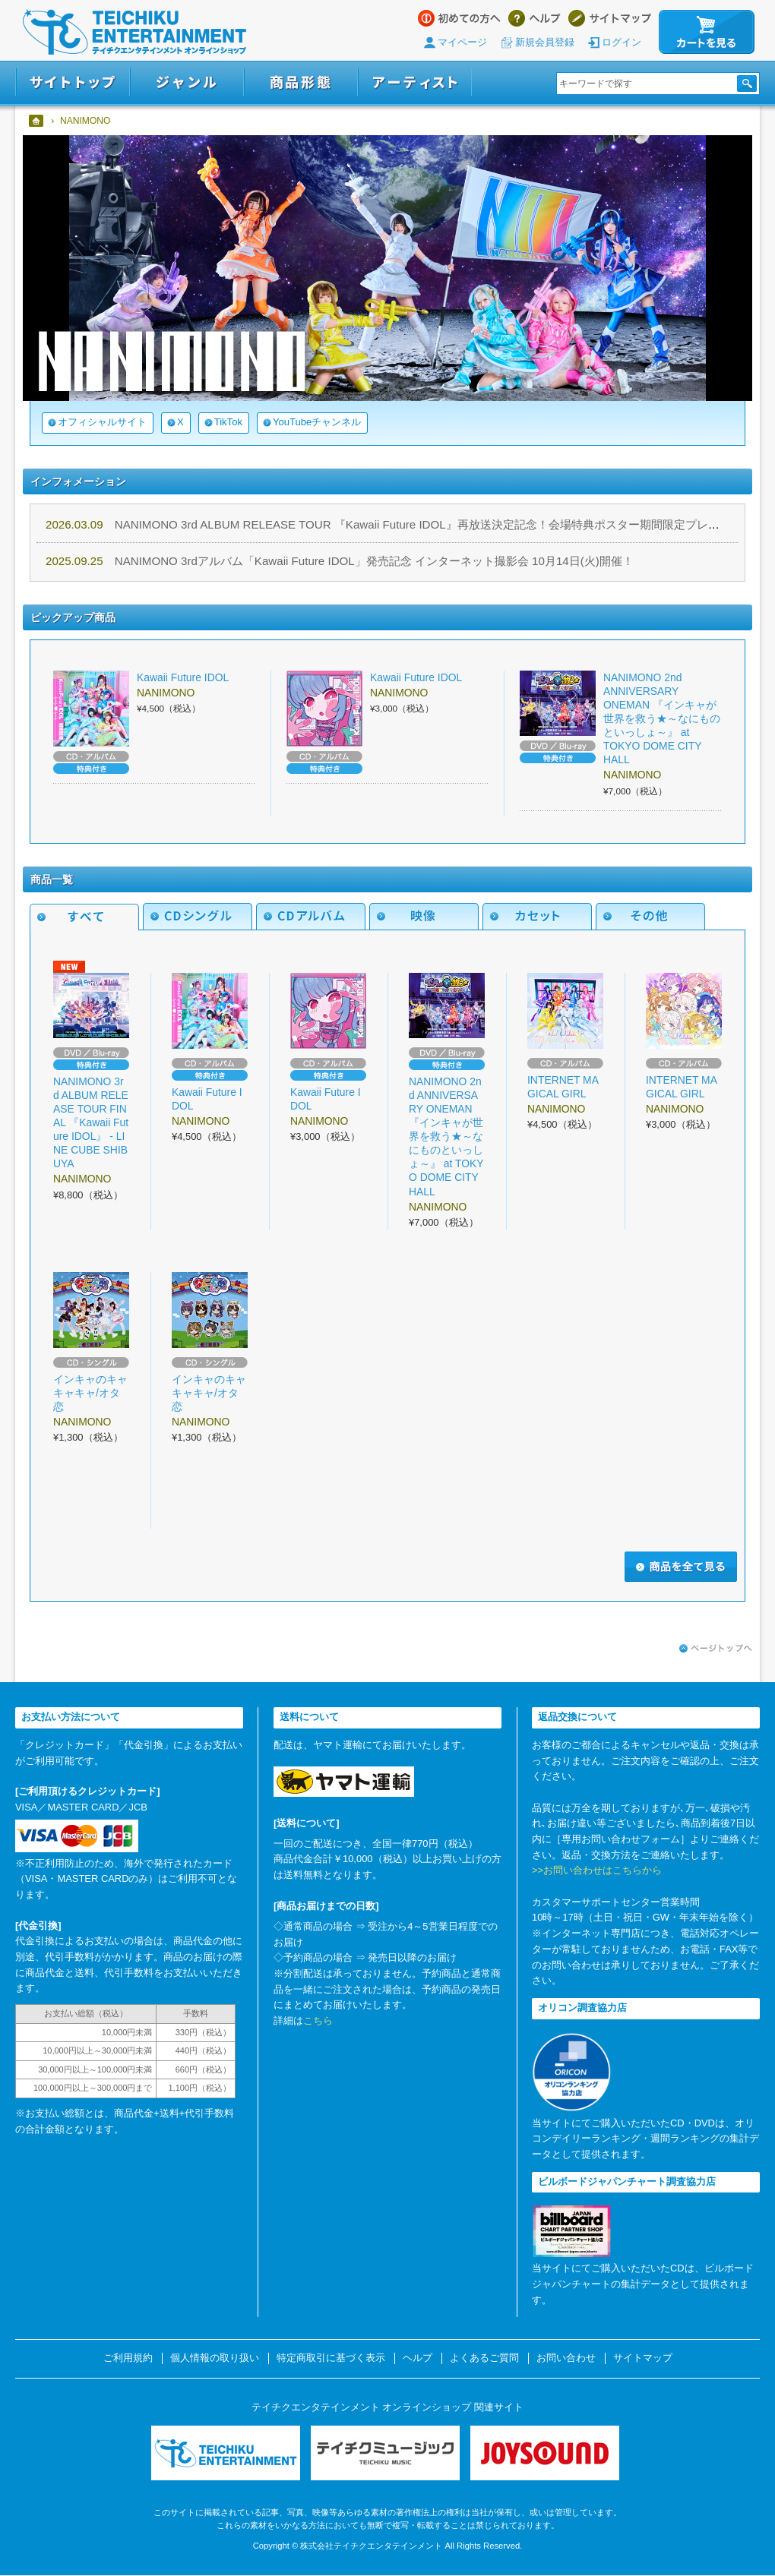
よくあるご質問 (484, 2358)
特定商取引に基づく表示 (331, 2358)
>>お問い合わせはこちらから (597, 1870)
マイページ (462, 42)
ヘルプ (534, 18)
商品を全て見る (681, 1567)
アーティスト (415, 82)
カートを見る (706, 32)
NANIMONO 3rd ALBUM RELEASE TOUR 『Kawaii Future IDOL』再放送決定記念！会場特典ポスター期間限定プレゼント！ (400, 524)
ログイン (621, 42)
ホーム (37, 121)
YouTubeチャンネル (317, 422)
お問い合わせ (566, 2358)
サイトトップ (72, 82)
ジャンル (187, 82)
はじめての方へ (459, 18)
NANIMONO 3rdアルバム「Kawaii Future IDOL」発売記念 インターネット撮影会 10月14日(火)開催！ (340, 560)
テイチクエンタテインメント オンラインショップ (134, 32)
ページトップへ (715, 1648)
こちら (318, 2020)
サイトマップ (609, 18)
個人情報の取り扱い (214, 2358)
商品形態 (301, 82)
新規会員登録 (544, 42)
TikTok (228, 422)
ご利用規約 (128, 2358)
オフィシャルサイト (102, 422)
